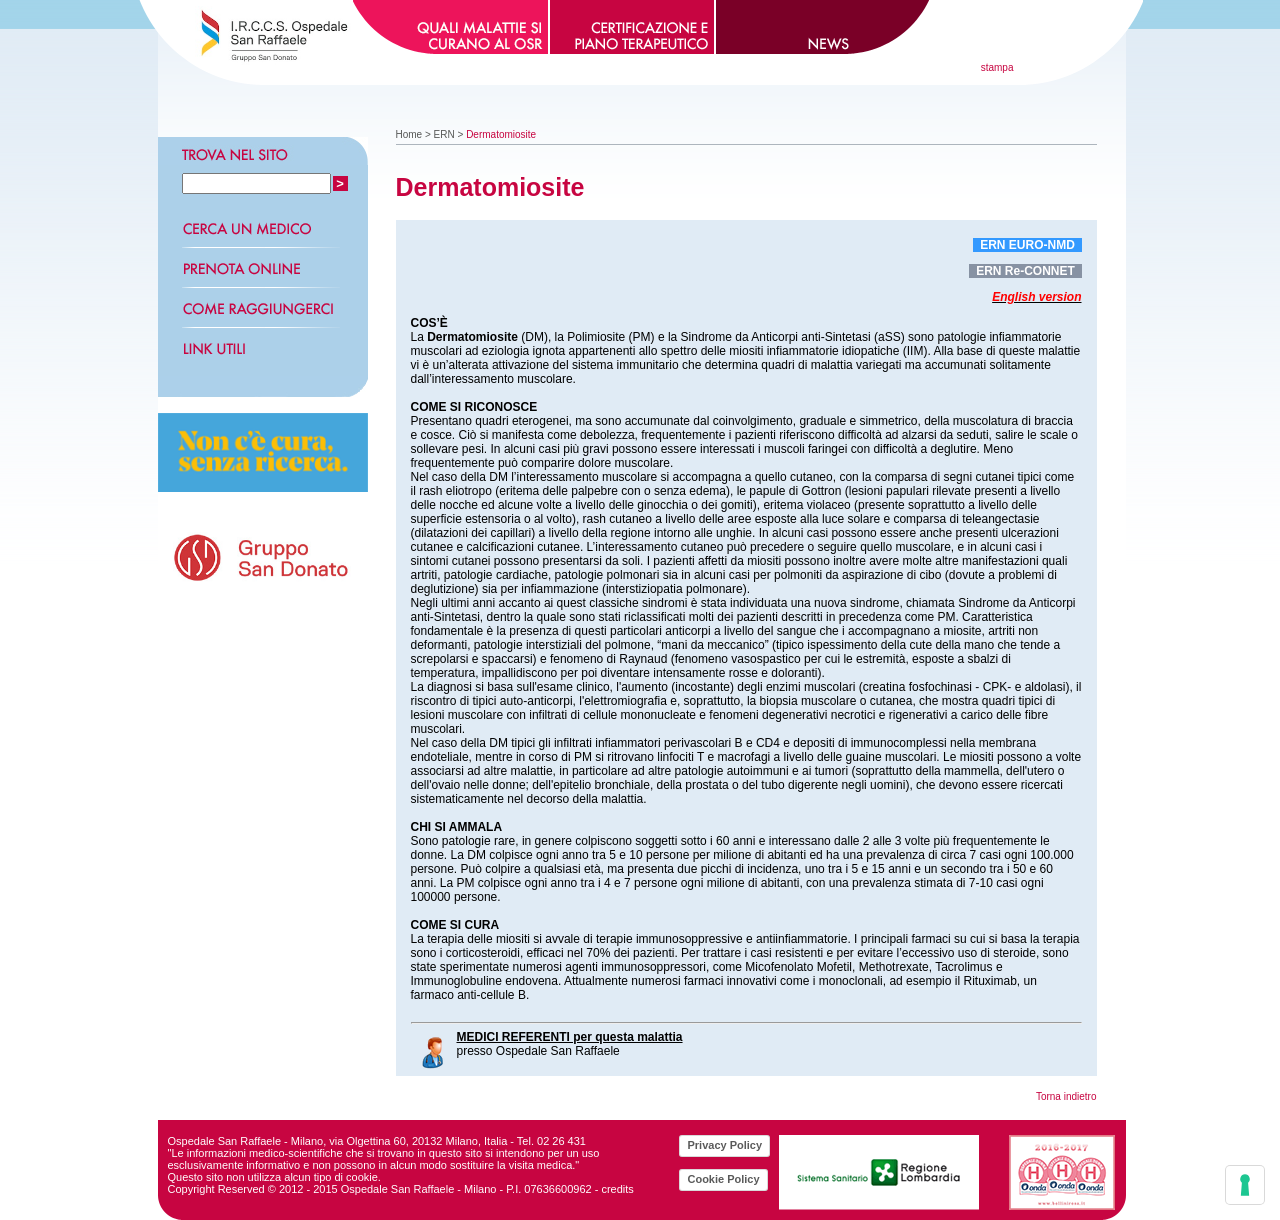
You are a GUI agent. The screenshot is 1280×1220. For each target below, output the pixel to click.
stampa (997, 67)
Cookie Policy (723, 1179)
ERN (444, 134)
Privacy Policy (724, 1145)
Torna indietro (1066, 1096)
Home (409, 134)
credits (617, 1189)
